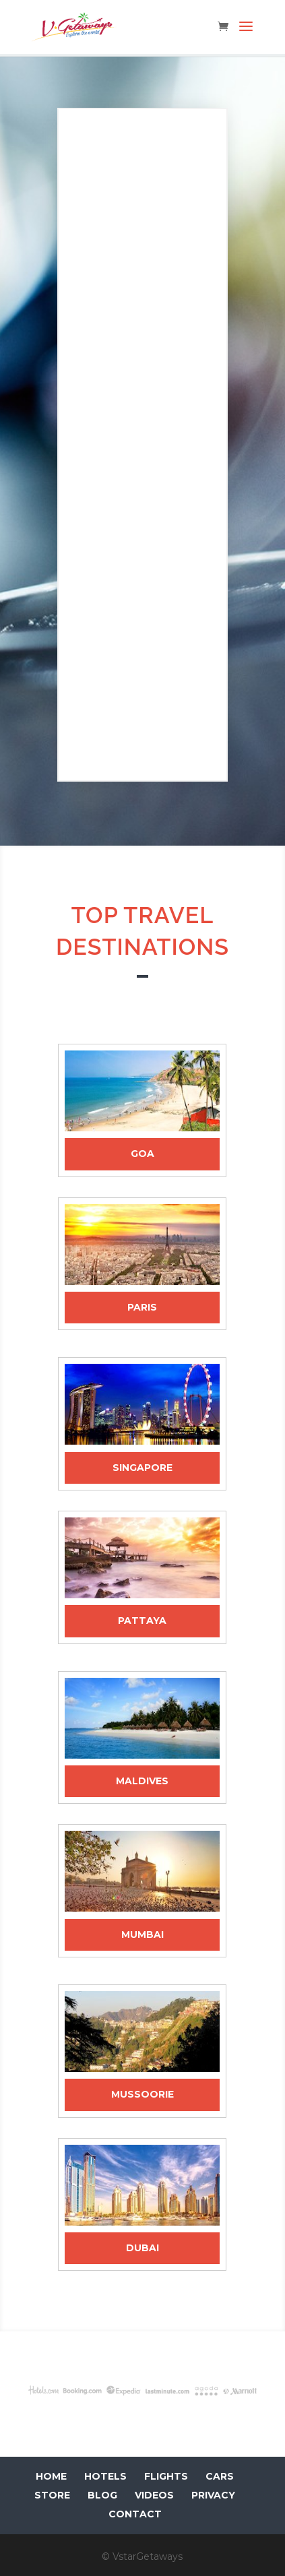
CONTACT (135, 2514)
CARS (219, 2476)
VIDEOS (154, 2495)
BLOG (102, 2495)
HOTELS (105, 2476)
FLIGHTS (166, 2476)
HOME (51, 2476)
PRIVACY (213, 2495)
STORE (52, 2495)
